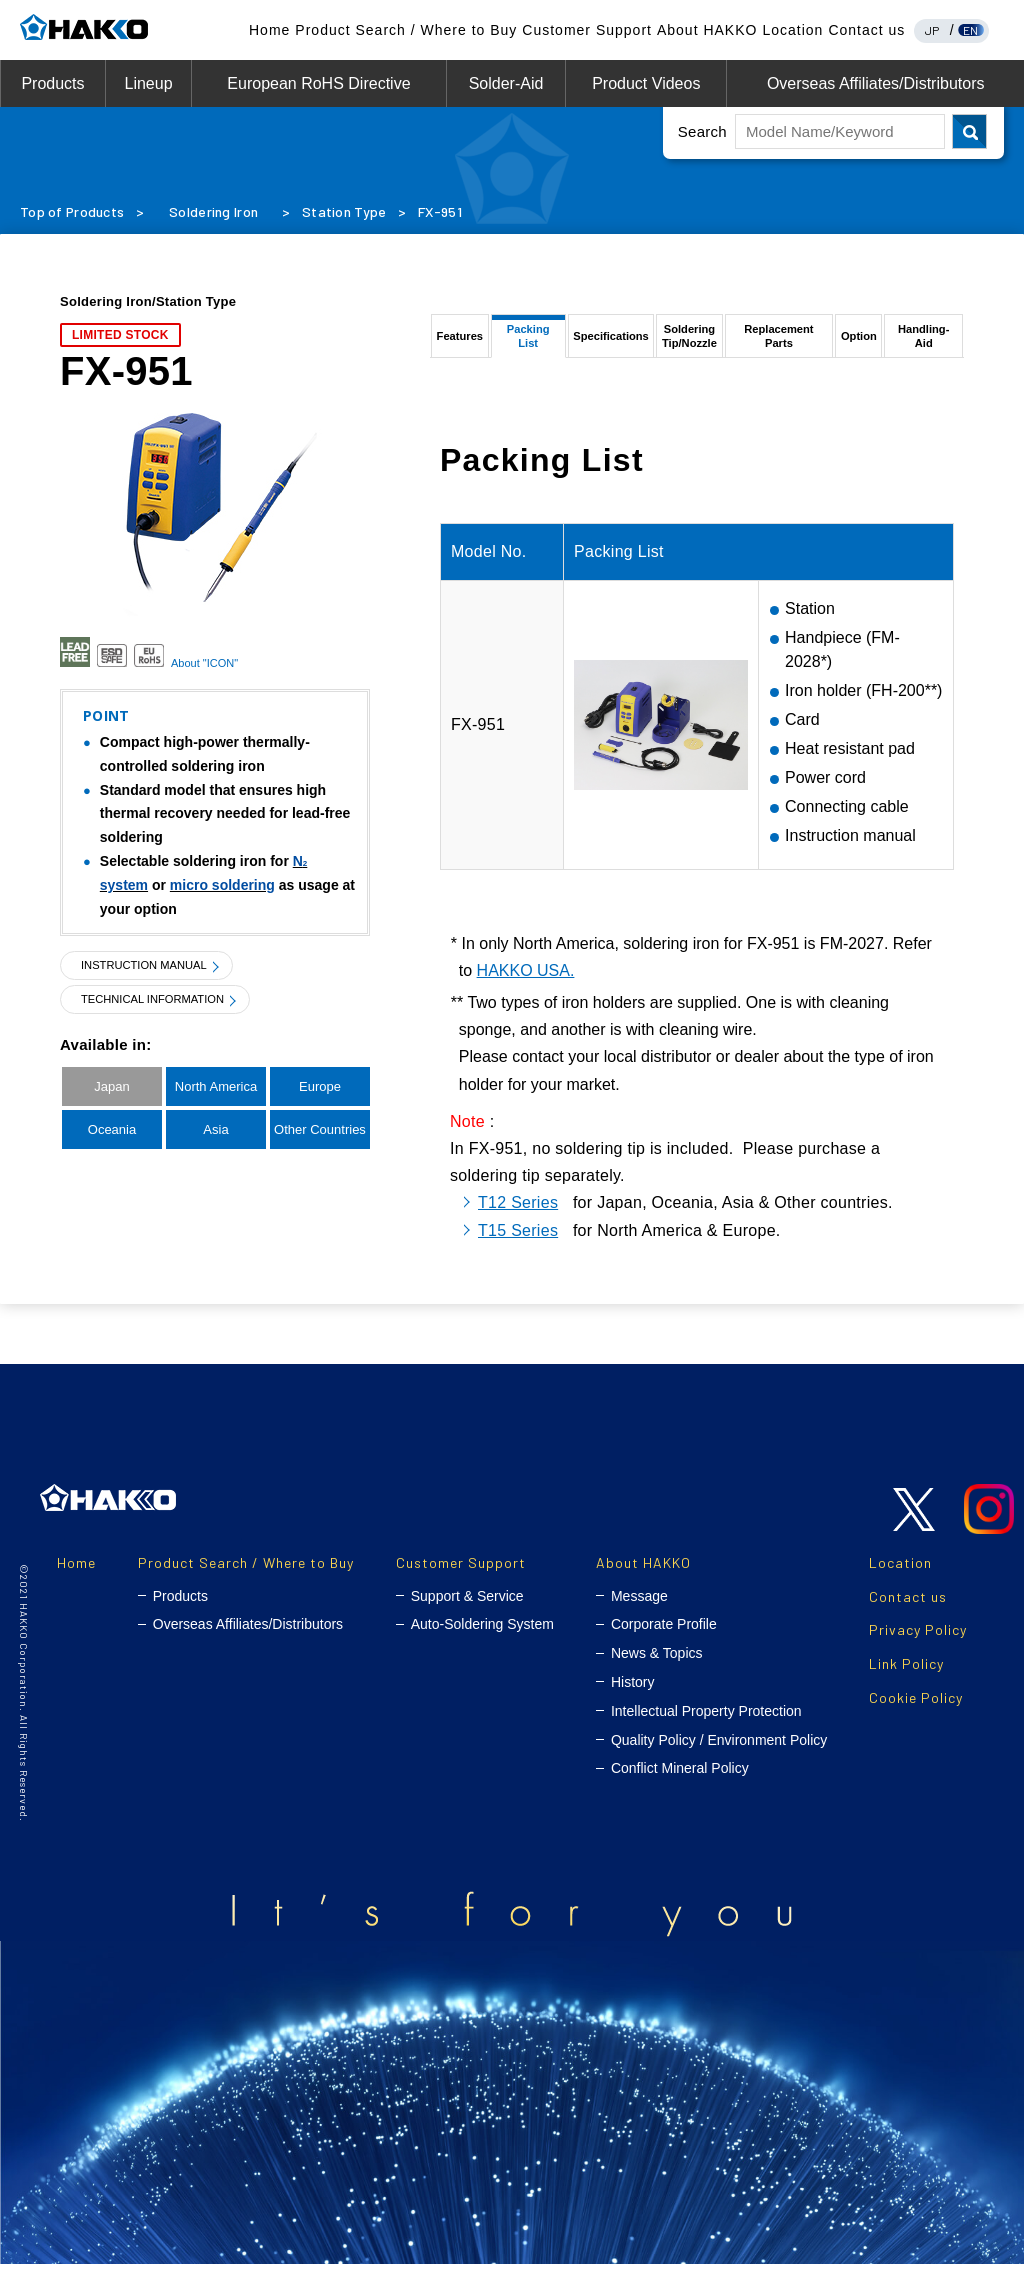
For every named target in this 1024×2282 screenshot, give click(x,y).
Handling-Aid (924, 344)
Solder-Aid (506, 83)
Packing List (526, 344)
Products (52, 83)
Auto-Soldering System (482, 1642)
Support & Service (467, 1613)
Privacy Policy (918, 1647)
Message (639, 1613)
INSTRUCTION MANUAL (154, 965)
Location (792, 30)
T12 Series (518, 1220)
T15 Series (518, 1247)
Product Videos (646, 83)
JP (932, 30)
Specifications (610, 344)
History (633, 1700)
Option (861, 344)
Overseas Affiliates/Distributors (876, 83)
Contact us (866, 30)
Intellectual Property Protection (706, 1729)
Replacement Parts (781, 344)
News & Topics (657, 1671)
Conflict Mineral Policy (680, 1786)
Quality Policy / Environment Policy (719, 1757)
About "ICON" (204, 663)
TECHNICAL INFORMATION (164, 999)
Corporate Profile (664, 1642)
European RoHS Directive (318, 83)
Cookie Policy (916, 1715)
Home (269, 30)
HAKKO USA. (526, 988)
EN (971, 30)
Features (459, 344)
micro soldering (222, 885)
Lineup (148, 83)
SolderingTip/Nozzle (690, 344)
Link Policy (906, 1681)
